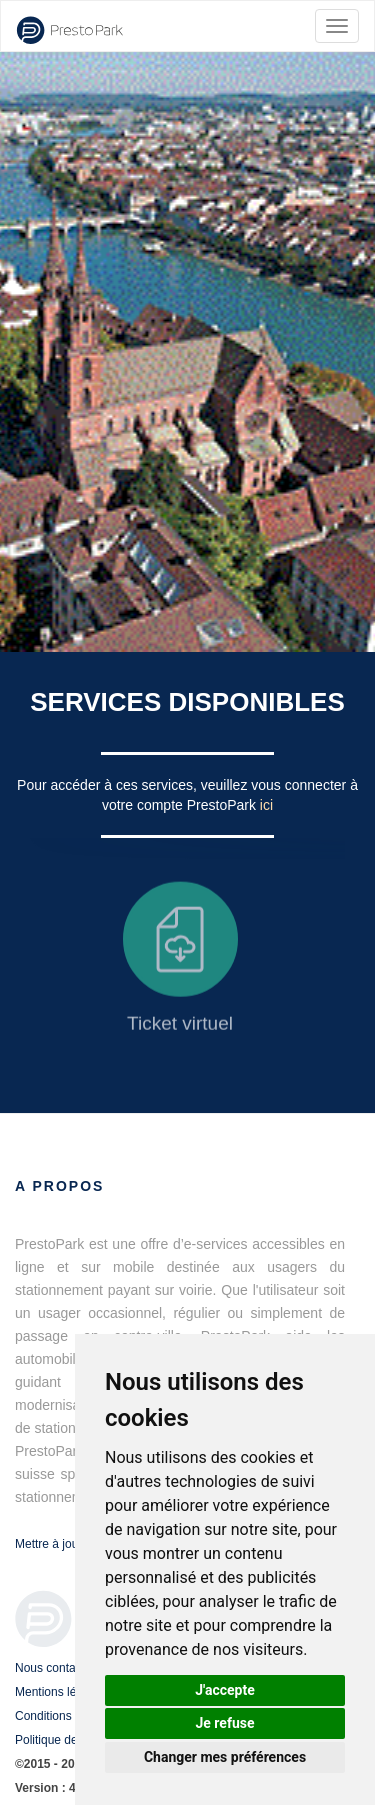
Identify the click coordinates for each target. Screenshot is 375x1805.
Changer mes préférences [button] (225, 1757)
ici (266, 805)
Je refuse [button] (224, 1723)
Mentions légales (60, 1692)
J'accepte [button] (225, 1690)
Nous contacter (55, 1668)
